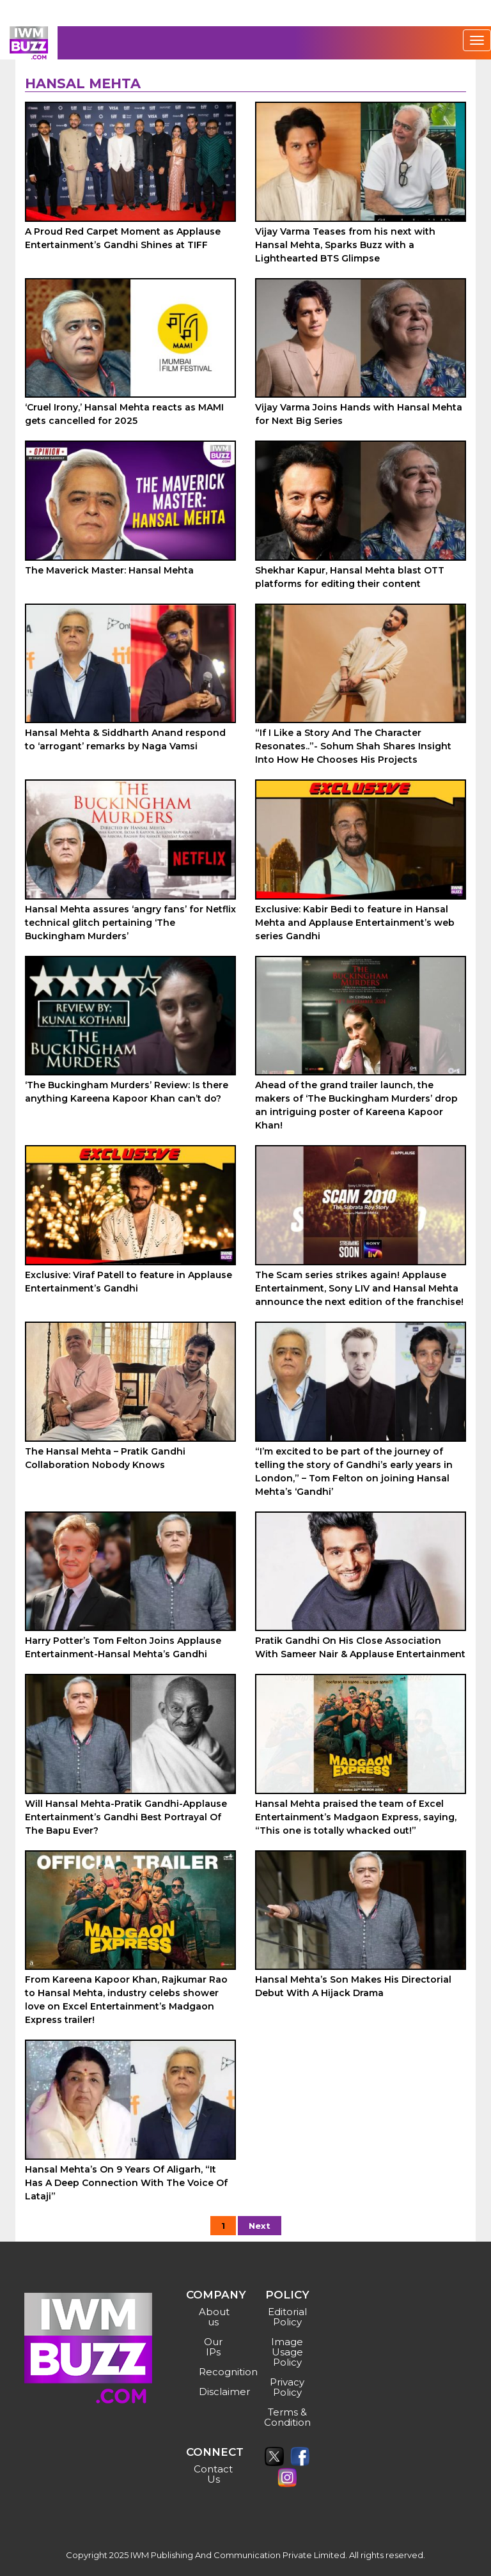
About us (214, 2317)
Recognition (215, 2372)
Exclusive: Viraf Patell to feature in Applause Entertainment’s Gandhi (128, 1281)
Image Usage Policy (287, 2352)
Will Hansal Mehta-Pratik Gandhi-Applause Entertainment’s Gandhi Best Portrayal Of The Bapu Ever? (126, 1817)
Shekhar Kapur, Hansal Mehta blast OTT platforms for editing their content (349, 577)
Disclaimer (215, 2391)
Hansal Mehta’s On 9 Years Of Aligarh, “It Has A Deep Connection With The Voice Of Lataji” (126, 2183)
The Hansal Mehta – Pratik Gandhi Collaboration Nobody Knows (105, 1458)
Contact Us (213, 2474)
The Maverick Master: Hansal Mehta (109, 570)
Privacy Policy (287, 2387)
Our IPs (213, 2347)
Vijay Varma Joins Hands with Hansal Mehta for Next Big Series (358, 414)
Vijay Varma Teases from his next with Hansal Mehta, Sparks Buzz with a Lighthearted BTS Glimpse (345, 245)
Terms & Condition (287, 2417)
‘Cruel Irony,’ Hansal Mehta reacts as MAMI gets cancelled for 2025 (124, 414)
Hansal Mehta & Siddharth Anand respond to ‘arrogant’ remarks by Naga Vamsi (125, 739)
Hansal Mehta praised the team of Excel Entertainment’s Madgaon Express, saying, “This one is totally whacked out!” (355, 1817)
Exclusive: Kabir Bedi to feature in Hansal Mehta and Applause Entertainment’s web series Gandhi (355, 922)
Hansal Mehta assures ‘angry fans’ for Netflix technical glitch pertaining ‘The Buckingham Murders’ (130, 922)
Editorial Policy (287, 2317)
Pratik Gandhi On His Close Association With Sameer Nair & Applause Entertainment (360, 1647)
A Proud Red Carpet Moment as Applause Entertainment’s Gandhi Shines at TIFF (123, 238)
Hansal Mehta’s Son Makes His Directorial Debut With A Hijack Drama (353, 1986)
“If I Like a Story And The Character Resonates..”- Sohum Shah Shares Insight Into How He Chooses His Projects (353, 746)
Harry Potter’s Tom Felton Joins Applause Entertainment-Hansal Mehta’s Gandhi (123, 1647)
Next (259, 2226)
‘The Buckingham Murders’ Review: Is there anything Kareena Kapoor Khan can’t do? (126, 1091)
